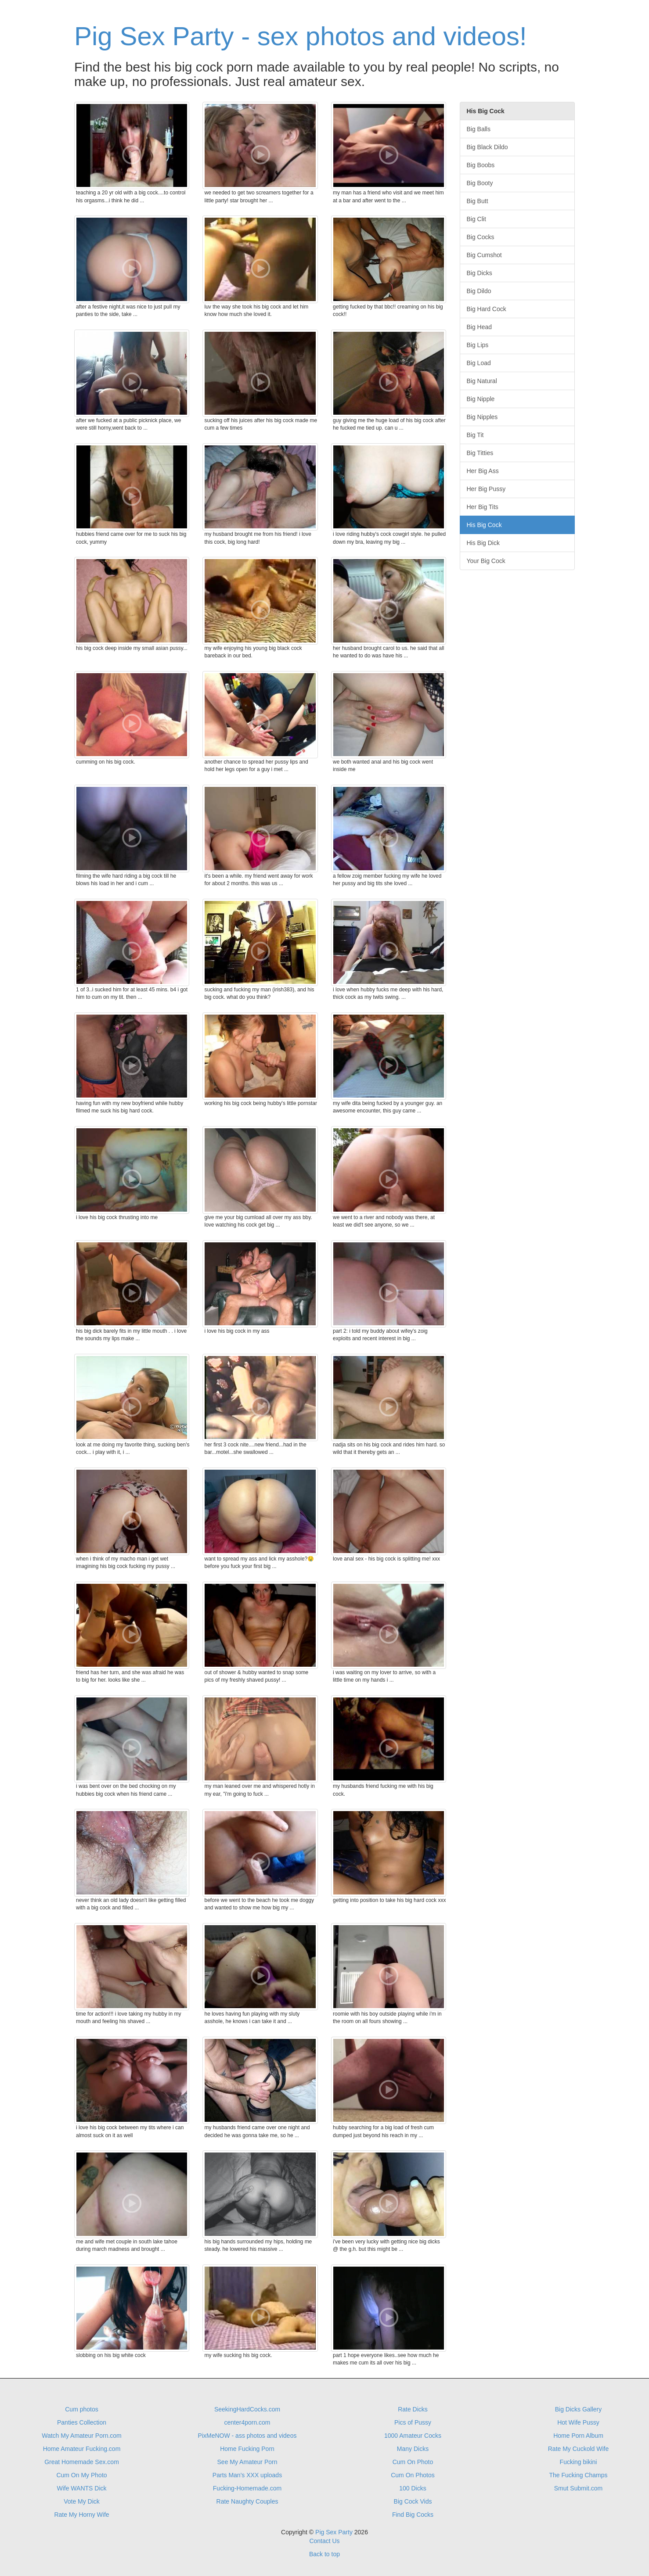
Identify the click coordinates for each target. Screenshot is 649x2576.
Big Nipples (482, 416)
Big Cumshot (484, 254)
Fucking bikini (578, 2461)
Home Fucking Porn (247, 2448)
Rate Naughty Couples (247, 2501)
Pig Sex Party (334, 2532)
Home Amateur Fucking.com (82, 2448)
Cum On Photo (413, 2461)
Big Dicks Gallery (578, 2409)
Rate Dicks (413, 2409)
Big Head (479, 326)
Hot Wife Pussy (578, 2422)
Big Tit (475, 434)
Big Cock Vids (413, 2501)
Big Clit (476, 218)
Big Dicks (479, 272)
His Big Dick (483, 542)
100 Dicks (412, 2488)
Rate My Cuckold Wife (578, 2448)
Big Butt (477, 201)
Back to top (324, 2554)
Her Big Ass (483, 470)
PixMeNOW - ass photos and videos (247, 2435)
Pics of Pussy (412, 2422)
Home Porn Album (578, 2435)
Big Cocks (480, 236)
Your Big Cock (486, 560)
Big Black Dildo (487, 147)
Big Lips (478, 344)
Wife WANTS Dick (81, 2488)
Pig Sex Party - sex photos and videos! (300, 36)
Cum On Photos (413, 2475)
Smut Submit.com (578, 2488)
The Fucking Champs (578, 2475)
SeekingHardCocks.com (247, 2409)
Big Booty (480, 183)
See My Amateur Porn (247, 2461)
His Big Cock (484, 524)
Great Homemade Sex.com (81, 2461)
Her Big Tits (482, 506)
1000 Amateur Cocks (412, 2435)
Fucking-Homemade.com (247, 2488)
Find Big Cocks (412, 2514)
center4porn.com (247, 2422)
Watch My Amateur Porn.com (82, 2435)
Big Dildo (479, 290)
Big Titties (480, 452)
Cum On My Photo (81, 2475)
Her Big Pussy (486, 488)
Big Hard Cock (486, 308)
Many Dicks (413, 2448)
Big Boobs (481, 165)
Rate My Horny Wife (81, 2514)
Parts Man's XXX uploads (247, 2475)
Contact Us (324, 2540)
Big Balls (478, 129)
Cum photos (81, 2409)
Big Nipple (481, 398)
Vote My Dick (82, 2501)
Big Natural (482, 380)
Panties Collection (81, 2422)
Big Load (479, 362)
